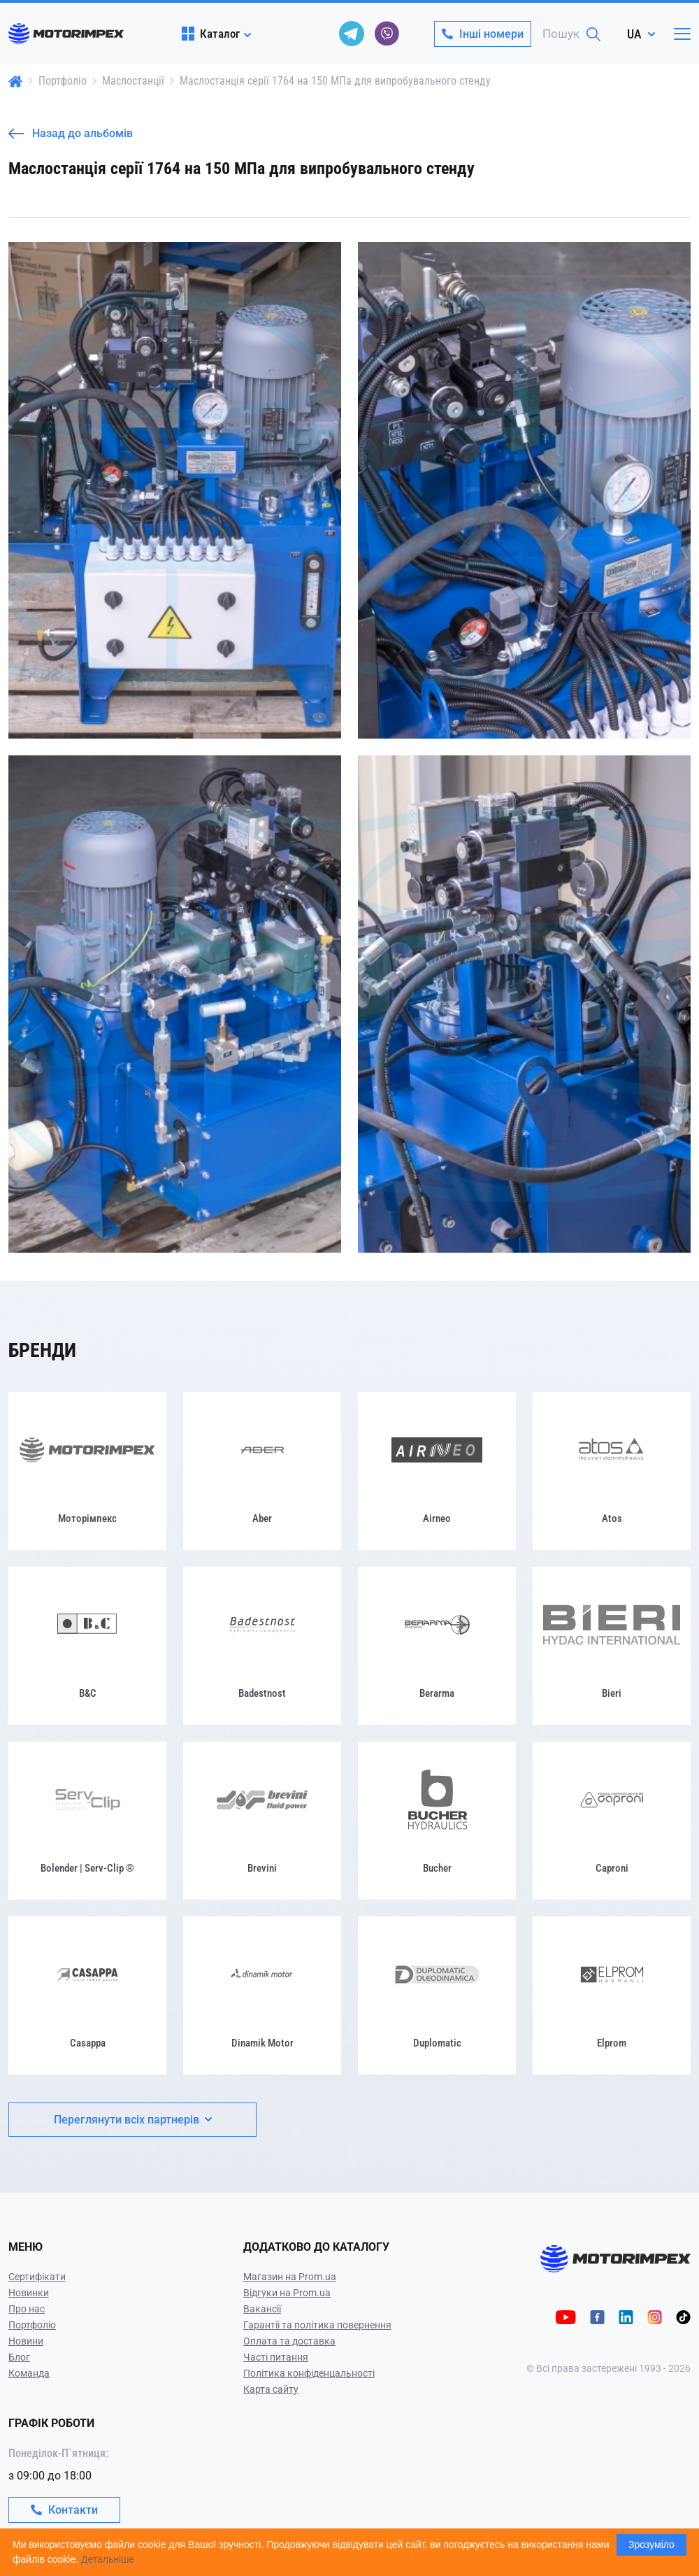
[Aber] (262, 1471)
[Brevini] (262, 1821)
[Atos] (612, 1471)
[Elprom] (612, 1995)
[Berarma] (437, 1646)
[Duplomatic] (437, 1995)
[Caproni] (612, 1821)
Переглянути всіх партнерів (133, 2119)
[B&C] (87, 1646)
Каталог (211, 34)
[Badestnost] (262, 1646)
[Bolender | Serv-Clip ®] (87, 1821)
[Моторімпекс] (87, 1471)
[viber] (387, 34)
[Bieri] (612, 1646)
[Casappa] (87, 1995)
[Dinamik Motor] (262, 1995)
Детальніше (107, 2559)
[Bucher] (437, 1821)
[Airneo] (437, 1471)
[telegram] (352, 34)
